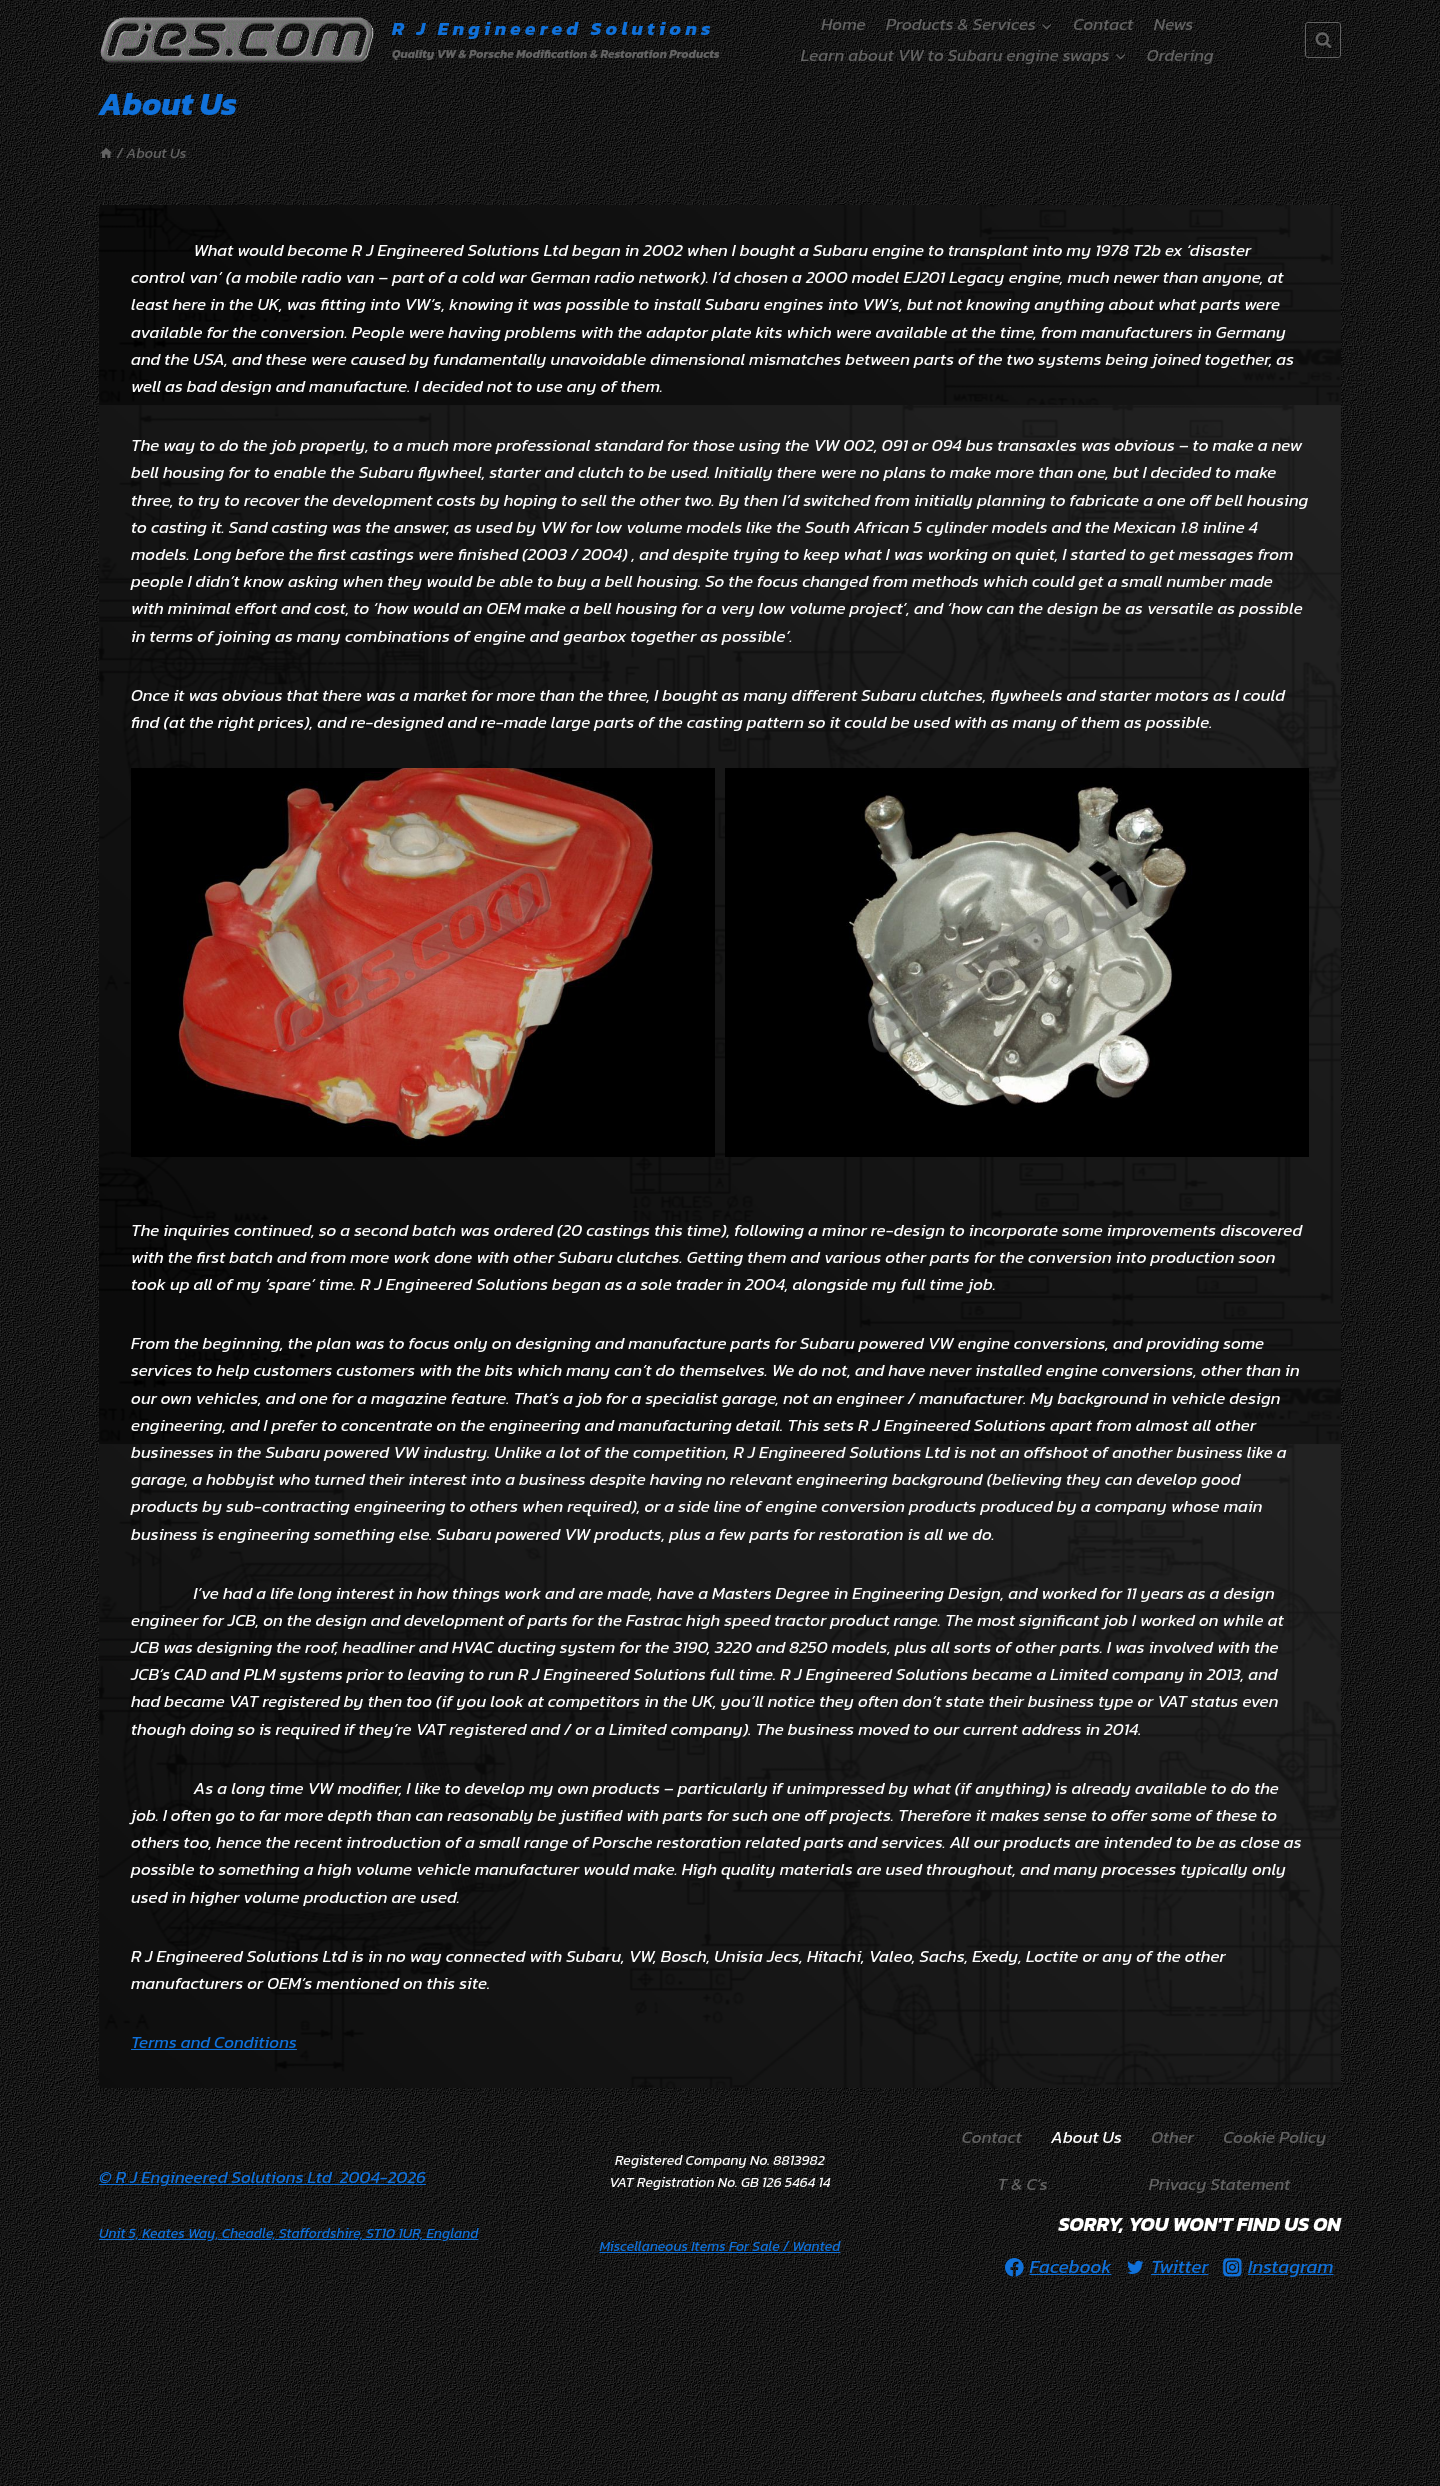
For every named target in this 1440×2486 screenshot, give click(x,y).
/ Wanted (720, 2246)
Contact (1103, 24)
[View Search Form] (1323, 40)
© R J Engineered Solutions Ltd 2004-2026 (262, 2177)
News (1174, 24)
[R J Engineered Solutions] (409, 40)
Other (1172, 2137)
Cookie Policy (1274, 2137)
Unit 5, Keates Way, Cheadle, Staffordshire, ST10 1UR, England (288, 2233)
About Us (1086, 2137)
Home (843, 24)
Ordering (1180, 55)
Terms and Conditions (214, 2042)
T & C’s (1023, 2184)
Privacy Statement (1220, 2184)
